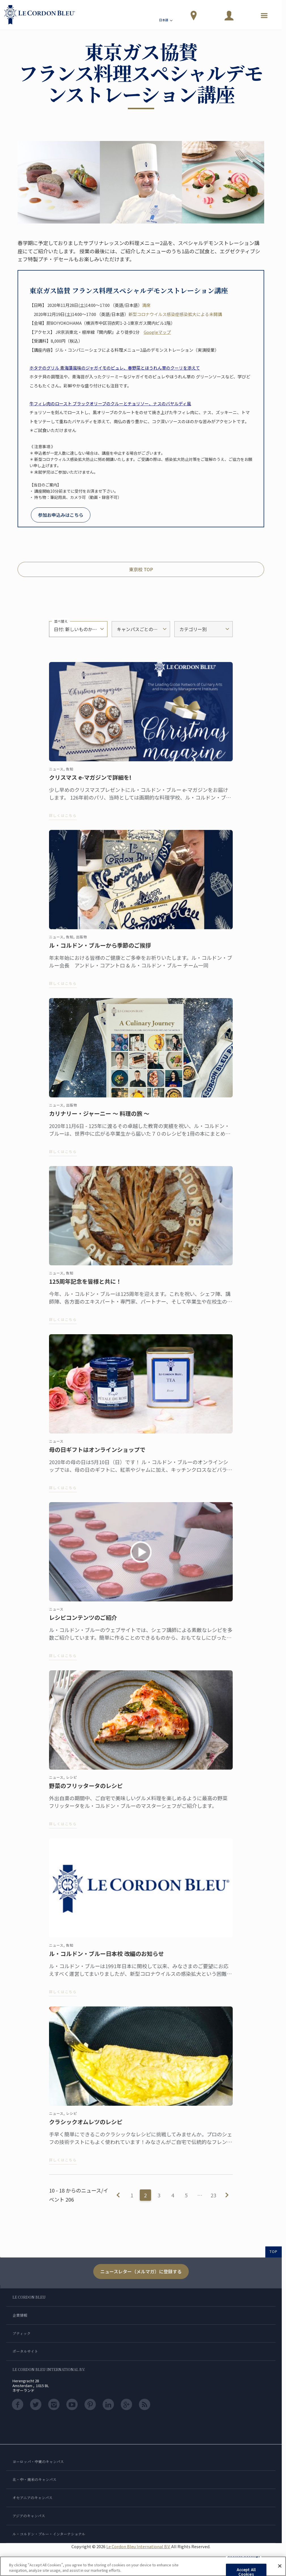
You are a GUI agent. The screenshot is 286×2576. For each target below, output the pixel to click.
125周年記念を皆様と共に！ (85, 1287)
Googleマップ (157, 332)
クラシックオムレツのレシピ (85, 2127)
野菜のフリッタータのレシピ (86, 1791)
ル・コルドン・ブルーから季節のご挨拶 (100, 951)
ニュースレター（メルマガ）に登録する (141, 2271)
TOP (273, 2251)
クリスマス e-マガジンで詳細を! (90, 783)
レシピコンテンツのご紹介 (83, 1623)
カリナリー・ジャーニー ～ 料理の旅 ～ (99, 1119)
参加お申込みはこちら (60, 514)
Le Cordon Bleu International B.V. (138, 2546)
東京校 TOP (141, 569)
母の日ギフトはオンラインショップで (97, 1455)
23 (213, 2195)
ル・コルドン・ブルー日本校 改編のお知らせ (106, 1959)
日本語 (166, 20)
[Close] (280, 2566)
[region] (143, 2566)
